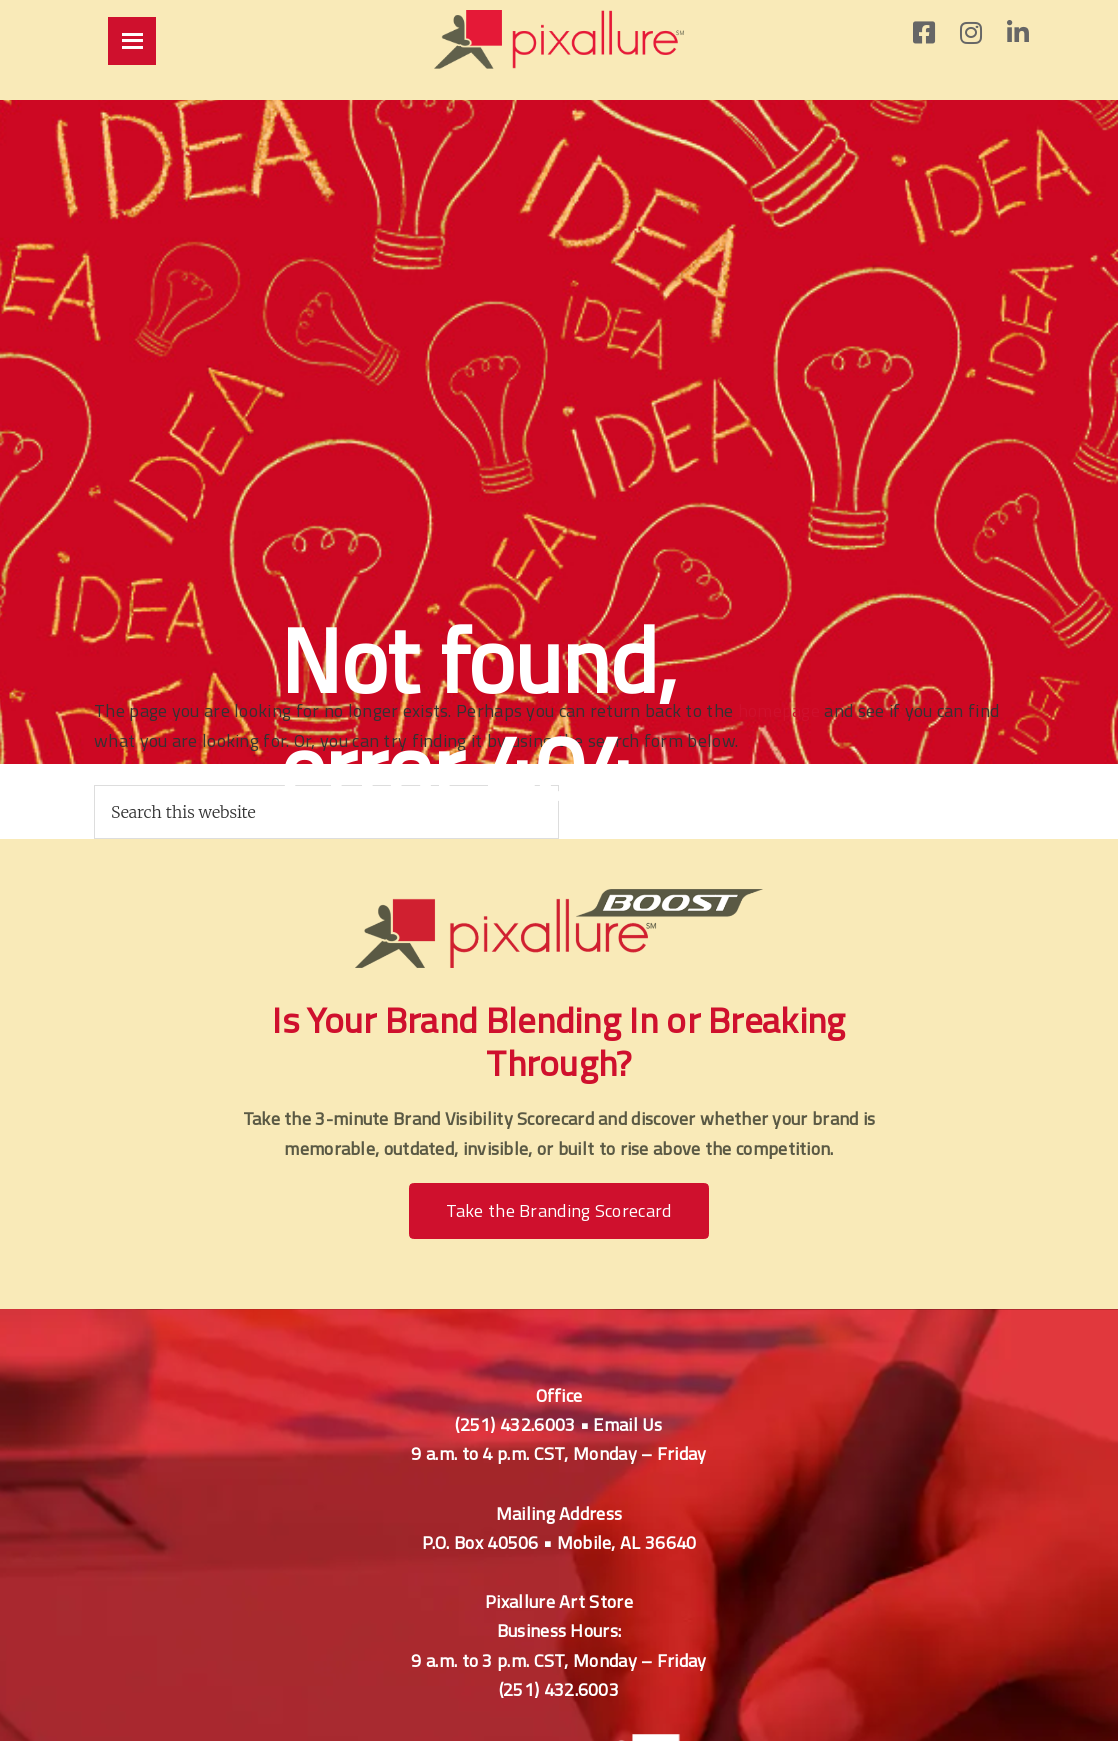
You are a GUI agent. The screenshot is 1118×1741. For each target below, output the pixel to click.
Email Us (627, 1424)
